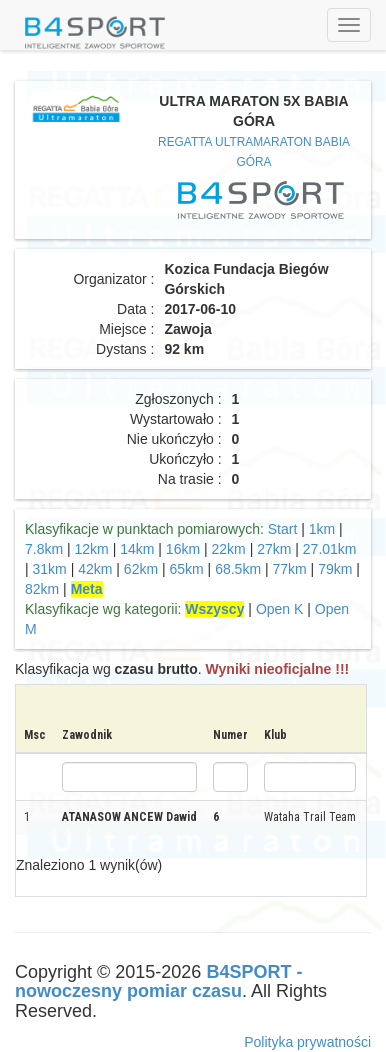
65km (187, 569)
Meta (87, 589)
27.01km (330, 549)
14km (137, 549)
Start (283, 529)
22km (229, 549)
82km (42, 589)
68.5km (238, 569)
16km (183, 549)
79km (335, 569)
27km (274, 549)
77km (290, 569)
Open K (279, 609)
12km (92, 549)
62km (141, 569)
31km (50, 569)
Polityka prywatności (307, 1042)
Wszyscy (214, 609)
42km (95, 569)
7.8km (44, 549)
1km (322, 529)
